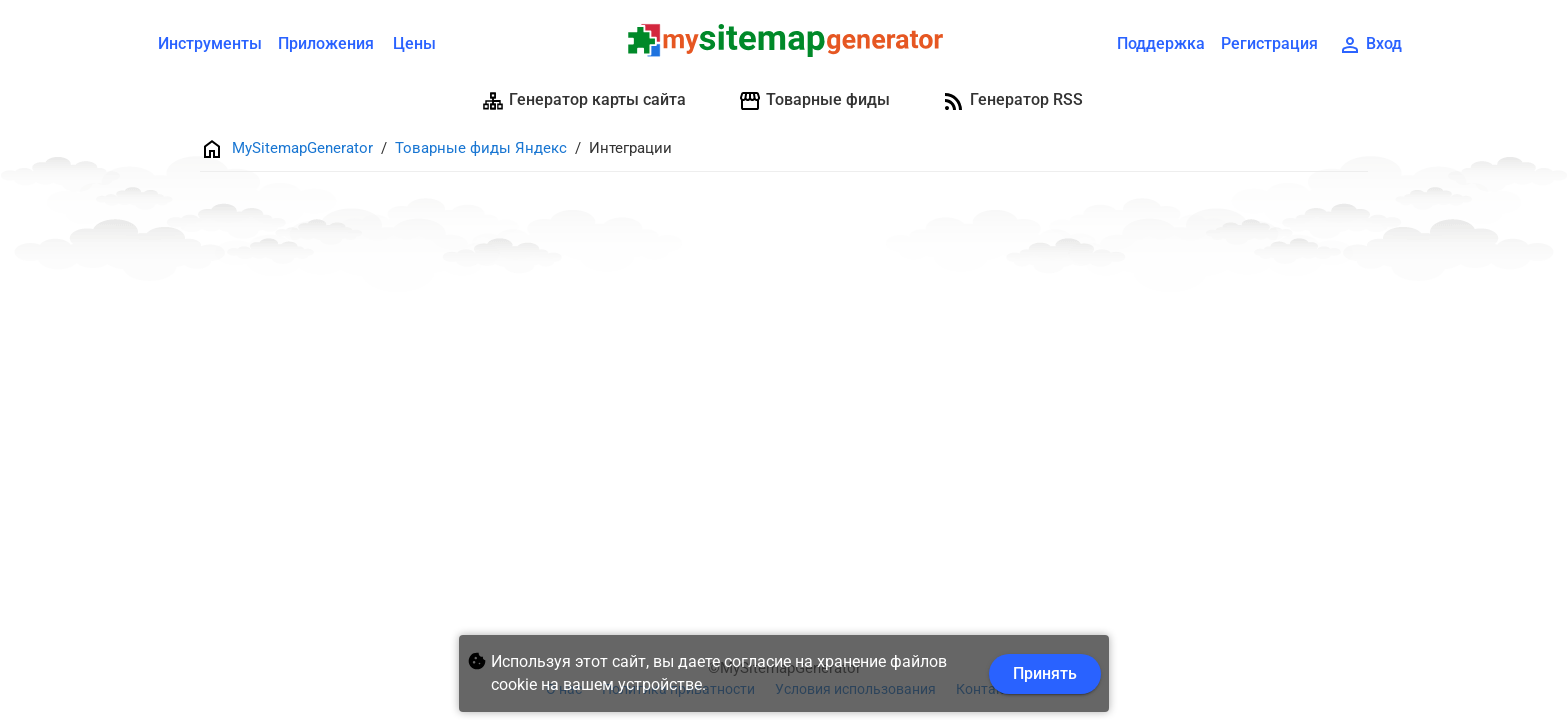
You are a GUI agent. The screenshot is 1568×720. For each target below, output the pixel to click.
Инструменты (210, 43)
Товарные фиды (814, 101)
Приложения (326, 43)
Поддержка (1161, 43)
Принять (1045, 673)
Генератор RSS (1012, 101)
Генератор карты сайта (583, 101)
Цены (414, 43)
